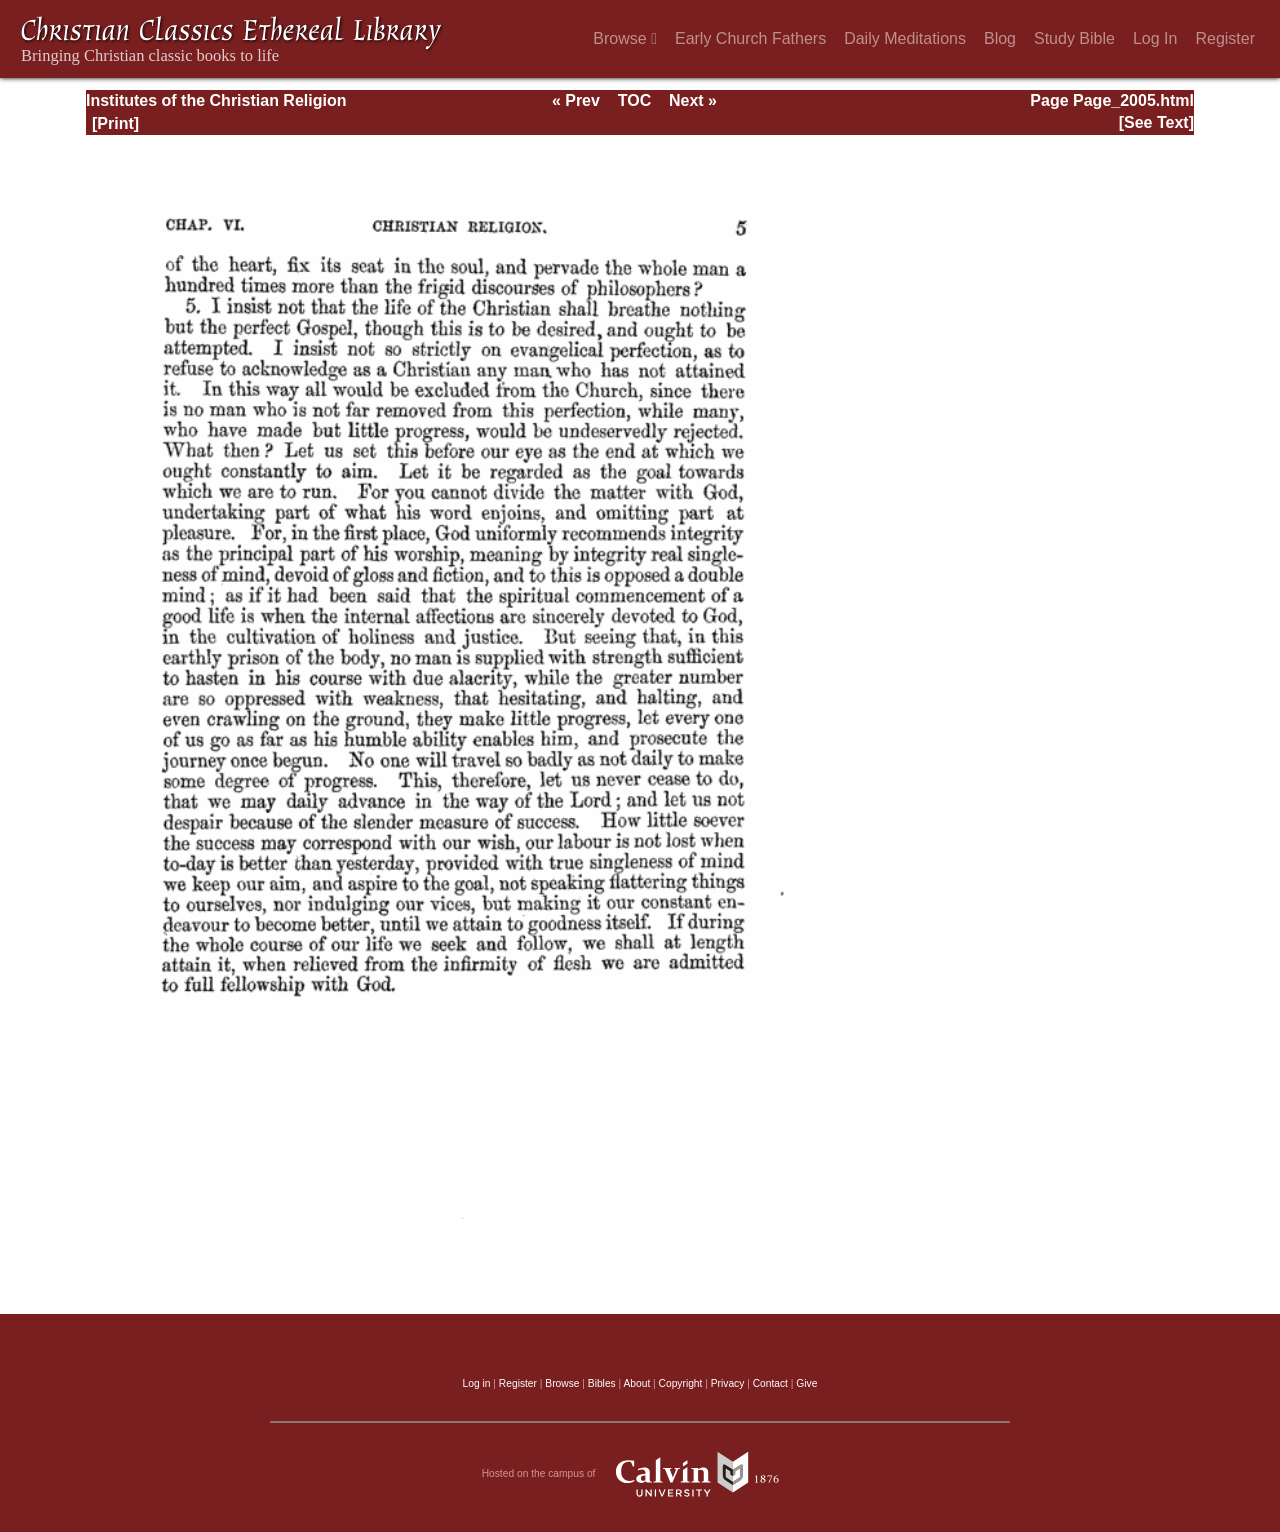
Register (1225, 38)
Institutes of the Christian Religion (216, 100)
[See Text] (1156, 122)
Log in (477, 1383)
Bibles (602, 1383)
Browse (625, 38)
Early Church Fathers (750, 38)
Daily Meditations (905, 38)
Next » (693, 100)
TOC (634, 100)
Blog (1000, 38)
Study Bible (1074, 38)
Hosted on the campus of (640, 1474)
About (636, 1383)
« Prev (576, 100)
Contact (770, 1383)
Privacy (728, 1383)
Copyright (681, 1383)
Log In (1155, 38)
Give (806, 1383)
